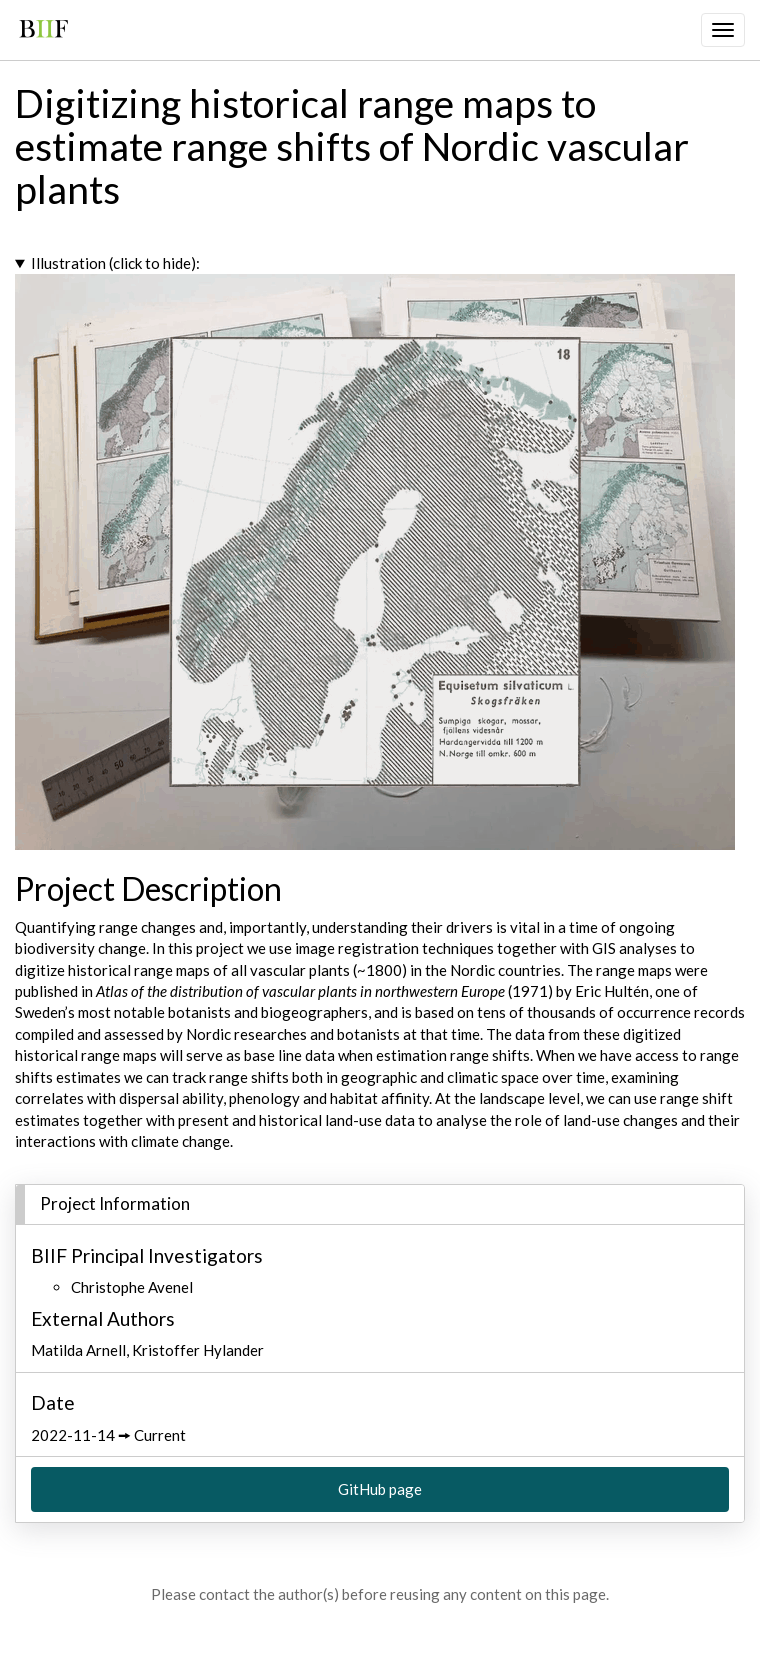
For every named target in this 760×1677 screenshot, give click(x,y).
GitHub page (380, 1489)
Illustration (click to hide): (115, 263)
